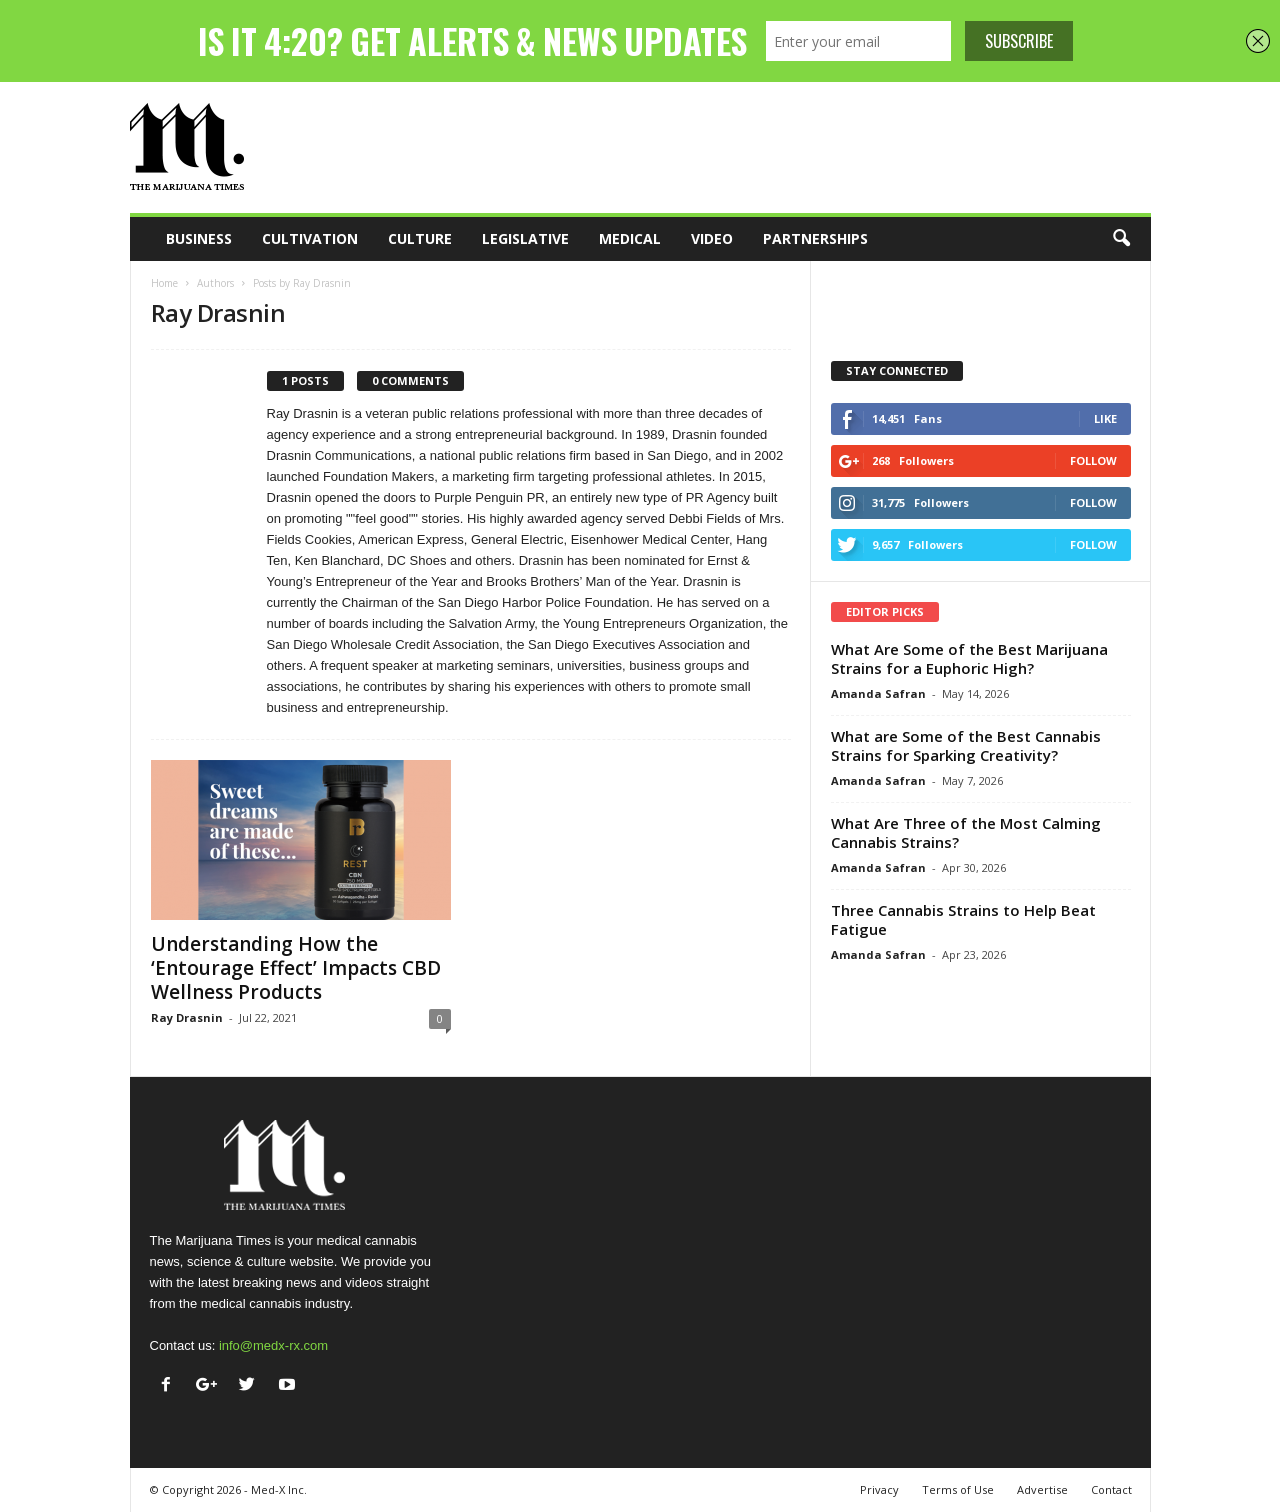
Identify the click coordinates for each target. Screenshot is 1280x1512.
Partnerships (815, 238)
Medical (630, 238)
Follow (1093, 460)
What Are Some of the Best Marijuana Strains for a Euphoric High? (969, 658)
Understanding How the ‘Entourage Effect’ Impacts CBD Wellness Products (296, 968)
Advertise (1042, 1489)
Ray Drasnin (187, 1017)
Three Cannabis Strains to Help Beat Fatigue (963, 919)
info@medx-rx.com (273, 1345)
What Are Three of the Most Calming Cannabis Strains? (966, 832)
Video (712, 238)
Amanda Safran (878, 693)
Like (1105, 418)
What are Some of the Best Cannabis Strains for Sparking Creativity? (966, 745)
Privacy (879, 1489)
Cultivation (310, 238)
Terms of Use (958, 1489)
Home (164, 283)
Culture (420, 238)
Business (199, 238)
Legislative (525, 238)
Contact (1111, 1489)
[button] (1121, 239)
